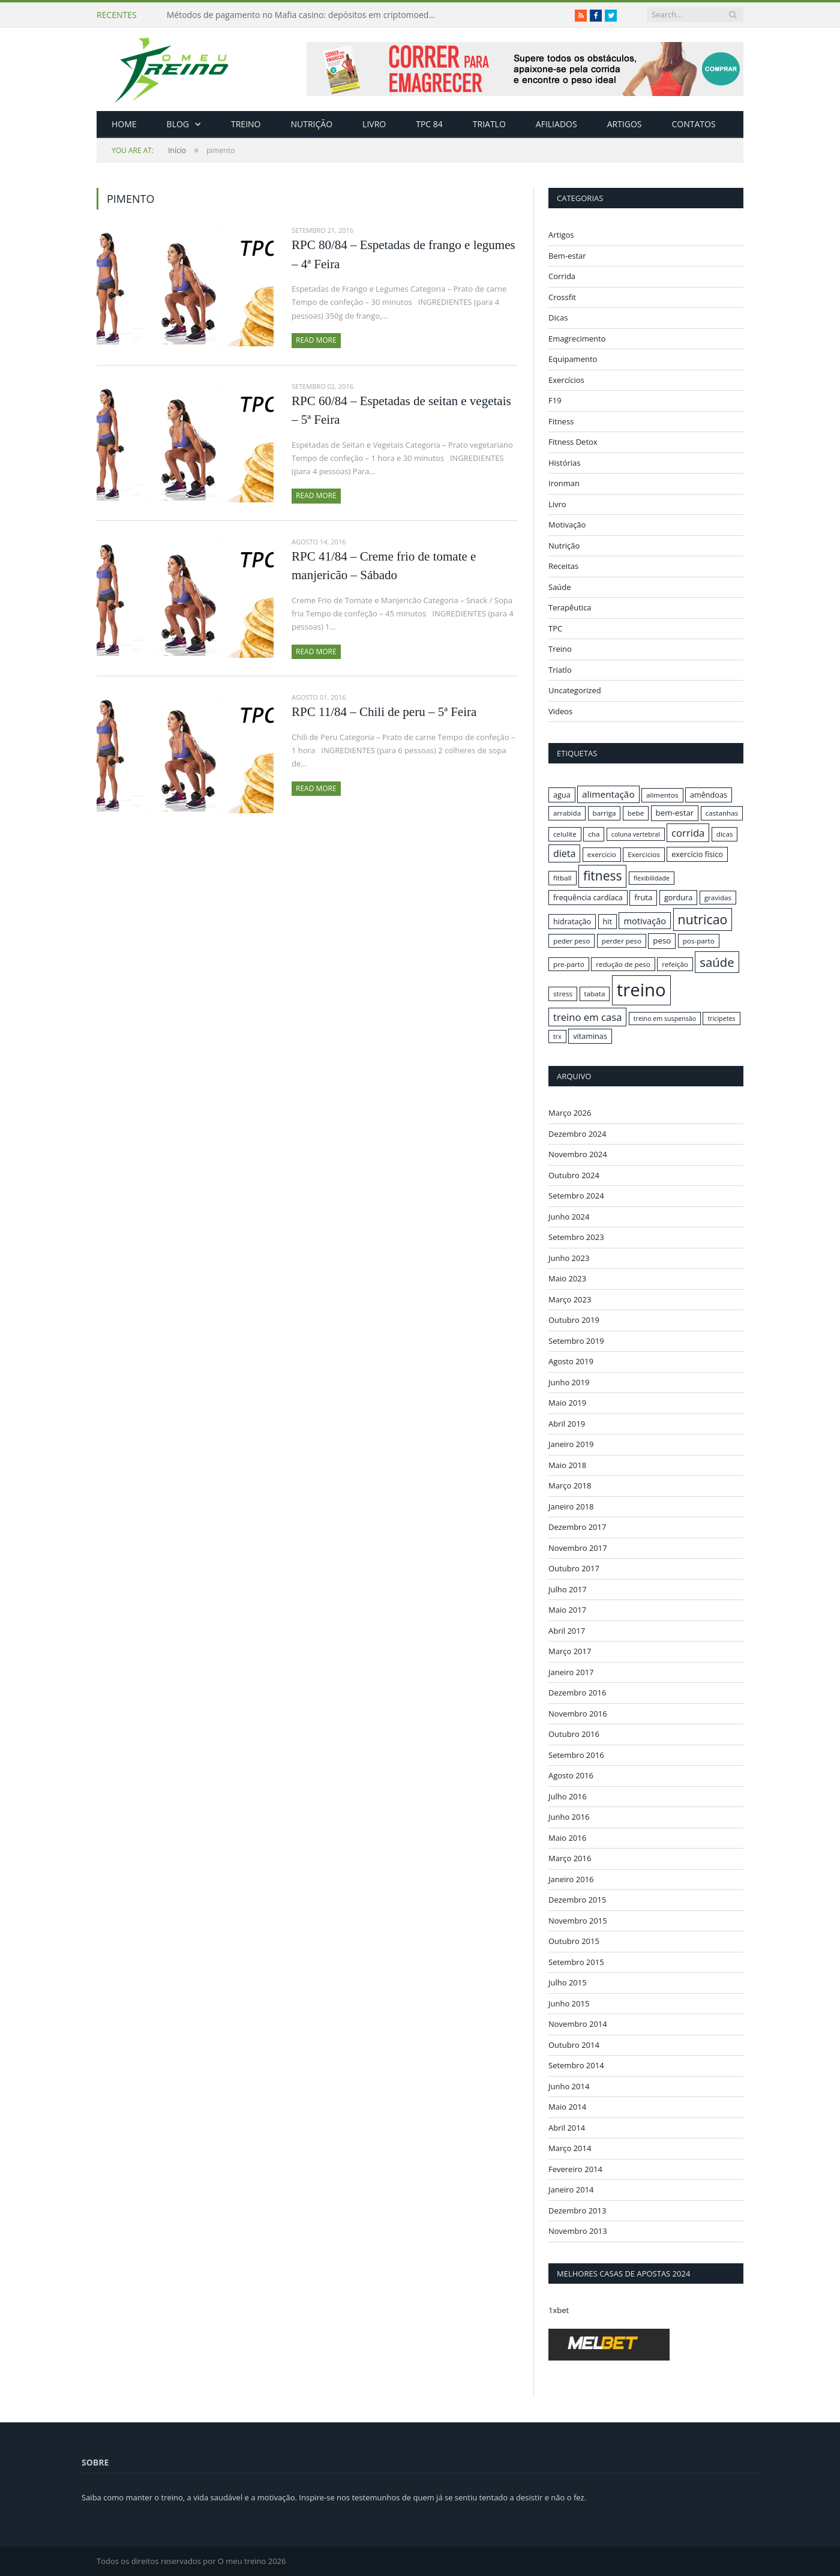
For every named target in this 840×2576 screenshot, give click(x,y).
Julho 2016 (567, 1795)
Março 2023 (569, 1298)
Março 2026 (569, 1112)
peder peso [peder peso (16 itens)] (571, 940)
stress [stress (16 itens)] (562, 993)
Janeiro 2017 (571, 1671)
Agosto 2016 (570, 1775)
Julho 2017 (567, 1588)
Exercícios (566, 380)
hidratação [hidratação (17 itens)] (572, 921)
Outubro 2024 (573, 1174)
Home (124, 124)
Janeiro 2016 (571, 1878)
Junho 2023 (568, 1257)
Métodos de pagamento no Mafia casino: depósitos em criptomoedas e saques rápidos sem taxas (305, 15)
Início (149, 150)
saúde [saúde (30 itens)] (717, 962)
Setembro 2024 (576, 1195)
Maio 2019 (567, 1402)
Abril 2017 (566, 1630)
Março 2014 (569, 2148)
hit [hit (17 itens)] (607, 921)
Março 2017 (569, 1651)
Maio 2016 (567, 1837)
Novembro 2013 (577, 2230)
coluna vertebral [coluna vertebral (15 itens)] (635, 834)
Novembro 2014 (577, 2023)
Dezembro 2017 (577, 1526)
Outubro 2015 (573, 1941)
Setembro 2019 (576, 1340)
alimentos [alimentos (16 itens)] (662, 794)
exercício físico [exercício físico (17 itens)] (697, 854)
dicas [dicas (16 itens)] (724, 833)
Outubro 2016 (573, 1734)
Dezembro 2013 (577, 2209)
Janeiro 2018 (571, 1505)
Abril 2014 (566, 2127)
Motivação (567, 524)
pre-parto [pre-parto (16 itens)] (568, 964)
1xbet (558, 2309)
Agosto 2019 (570, 1361)
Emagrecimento (576, 338)
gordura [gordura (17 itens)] (678, 897)
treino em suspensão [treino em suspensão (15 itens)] (665, 1018)
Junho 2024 (568, 1216)
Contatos (693, 124)
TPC (555, 628)
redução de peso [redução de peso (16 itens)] (623, 964)
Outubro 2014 (573, 2044)
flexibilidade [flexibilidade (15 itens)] (652, 878)
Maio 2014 (567, 2106)
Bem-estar (567, 255)
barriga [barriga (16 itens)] (604, 812)
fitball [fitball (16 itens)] (562, 877)
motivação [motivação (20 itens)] (644, 921)
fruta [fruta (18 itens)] (643, 897)
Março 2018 (569, 1485)
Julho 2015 (567, 1982)
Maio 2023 (567, 1278)
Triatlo (489, 124)
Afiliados (556, 124)
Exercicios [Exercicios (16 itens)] (644, 854)
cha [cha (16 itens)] (593, 833)
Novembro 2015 (577, 1920)
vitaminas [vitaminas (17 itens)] (590, 1036)
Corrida (561, 276)
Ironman (564, 483)
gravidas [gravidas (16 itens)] (718, 897)
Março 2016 (569, 1858)
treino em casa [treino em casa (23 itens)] (587, 1017)
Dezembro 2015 (577, 1899)
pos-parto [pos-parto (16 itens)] (699, 940)
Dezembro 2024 (577, 1133)
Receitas (563, 566)
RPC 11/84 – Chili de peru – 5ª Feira (384, 712)
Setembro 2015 (576, 1961)
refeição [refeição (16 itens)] (675, 964)
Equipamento (572, 359)
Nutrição (312, 124)
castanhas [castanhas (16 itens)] (722, 812)
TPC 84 (429, 124)
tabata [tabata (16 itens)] (594, 993)
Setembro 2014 (576, 2065)
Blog (178, 124)
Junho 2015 (568, 2002)
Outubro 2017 (573, 1568)
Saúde (559, 587)
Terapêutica (570, 607)
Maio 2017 (567, 1609)
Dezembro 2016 (577, 1692)
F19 (555, 400)
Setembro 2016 (576, 1754)
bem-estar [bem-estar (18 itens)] (675, 812)
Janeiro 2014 (571, 2189)
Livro (374, 124)
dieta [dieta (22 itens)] (564, 853)
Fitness (561, 421)
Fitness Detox (573, 441)
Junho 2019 (568, 1381)
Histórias (564, 462)
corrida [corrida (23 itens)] (687, 833)
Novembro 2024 (577, 1154)
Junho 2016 (568, 1816)
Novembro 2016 (577, 1713)
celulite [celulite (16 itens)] (565, 833)
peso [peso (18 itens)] (662, 940)
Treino (245, 124)
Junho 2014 (568, 2085)
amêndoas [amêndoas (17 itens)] (708, 794)
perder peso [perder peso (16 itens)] (621, 940)
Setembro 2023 (576, 1237)
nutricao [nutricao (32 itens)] (703, 919)
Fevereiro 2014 (575, 2168)
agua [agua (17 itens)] (562, 794)
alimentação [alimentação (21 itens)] (608, 794)
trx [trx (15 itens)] (557, 1036)
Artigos (624, 124)
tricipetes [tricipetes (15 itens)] (721, 1018)
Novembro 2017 (577, 1547)
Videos (560, 711)
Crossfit (562, 297)
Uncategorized (574, 690)
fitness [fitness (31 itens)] (602, 875)
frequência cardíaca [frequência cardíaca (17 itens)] (588, 897)
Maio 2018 (567, 1464)
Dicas (558, 317)
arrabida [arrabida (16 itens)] (567, 812)
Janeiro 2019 (571, 1444)
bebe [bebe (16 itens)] (636, 812)
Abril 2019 (566, 1423)
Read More (316, 340)
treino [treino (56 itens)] (641, 990)
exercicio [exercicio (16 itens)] (601, 854)
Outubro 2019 (573, 1319)
